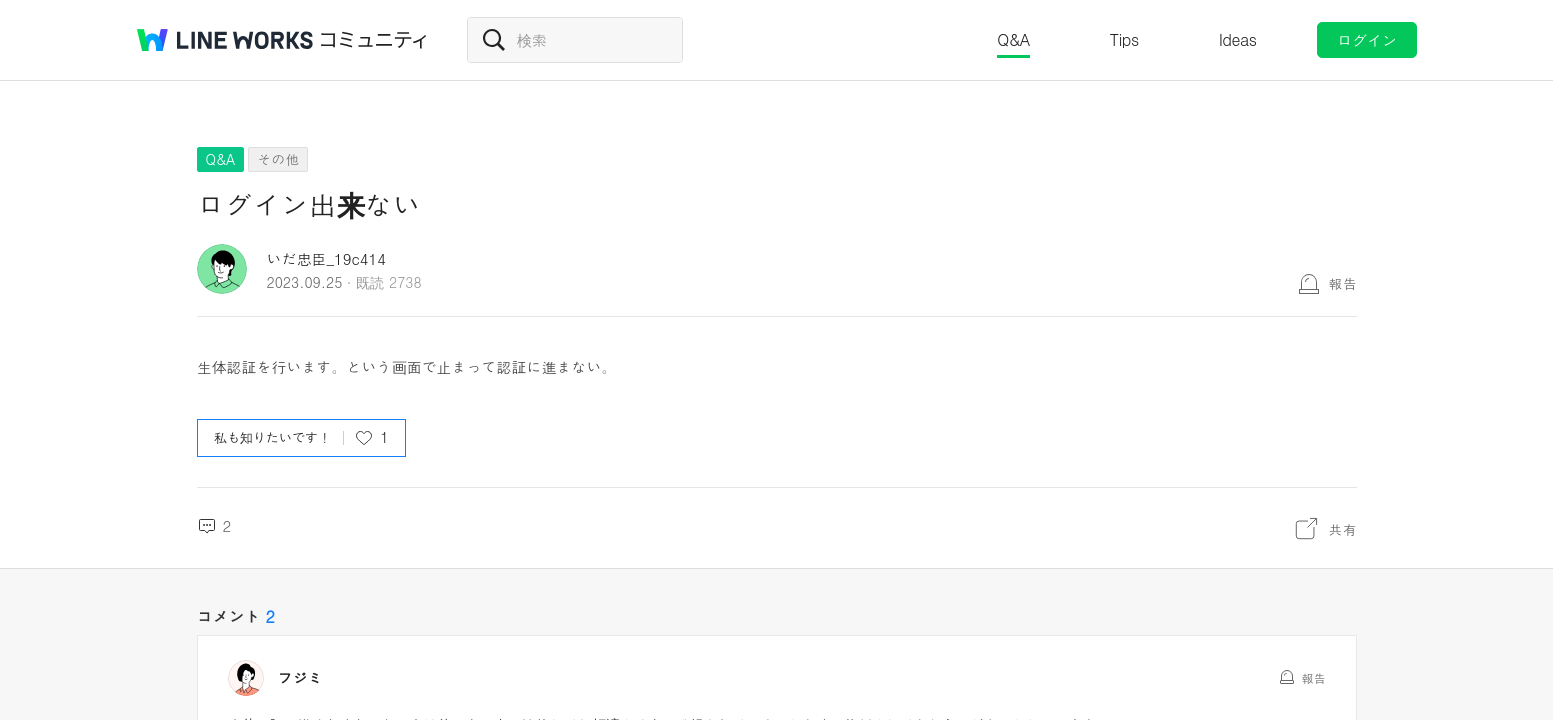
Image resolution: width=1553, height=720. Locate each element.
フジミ (300, 678)
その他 (278, 159)
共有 (1343, 529)
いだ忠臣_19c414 (327, 258)
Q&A (1013, 39)
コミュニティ (374, 40)
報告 (1343, 283)
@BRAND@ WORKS (225, 40)
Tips (1124, 39)
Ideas (1238, 39)
